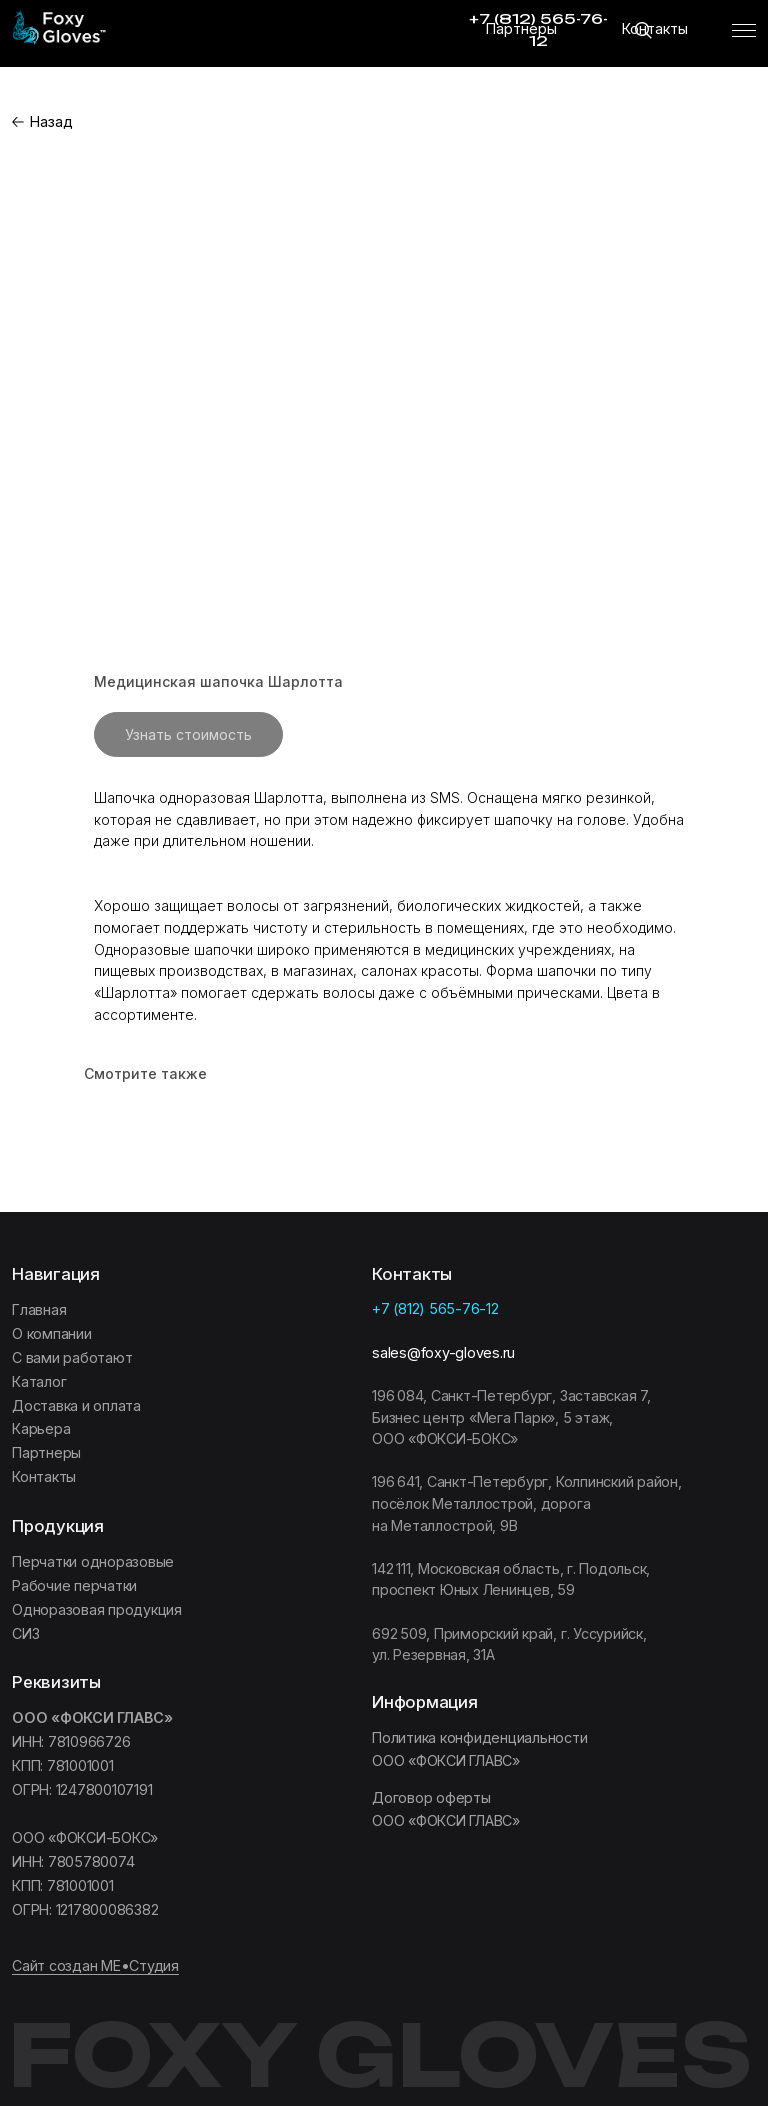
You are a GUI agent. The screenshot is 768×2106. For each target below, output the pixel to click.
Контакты (655, 28)
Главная (39, 1309)
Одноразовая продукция (97, 1609)
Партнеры (521, 28)
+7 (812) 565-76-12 (435, 1308)
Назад (51, 121)
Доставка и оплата (76, 1405)
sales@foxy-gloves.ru (443, 1352)
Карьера (41, 1428)
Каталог (39, 1381)
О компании (52, 1333)
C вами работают (72, 1357)
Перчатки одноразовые (93, 1561)
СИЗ (25, 1633)
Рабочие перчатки (74, 1585)
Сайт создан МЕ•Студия (95, 1965)
